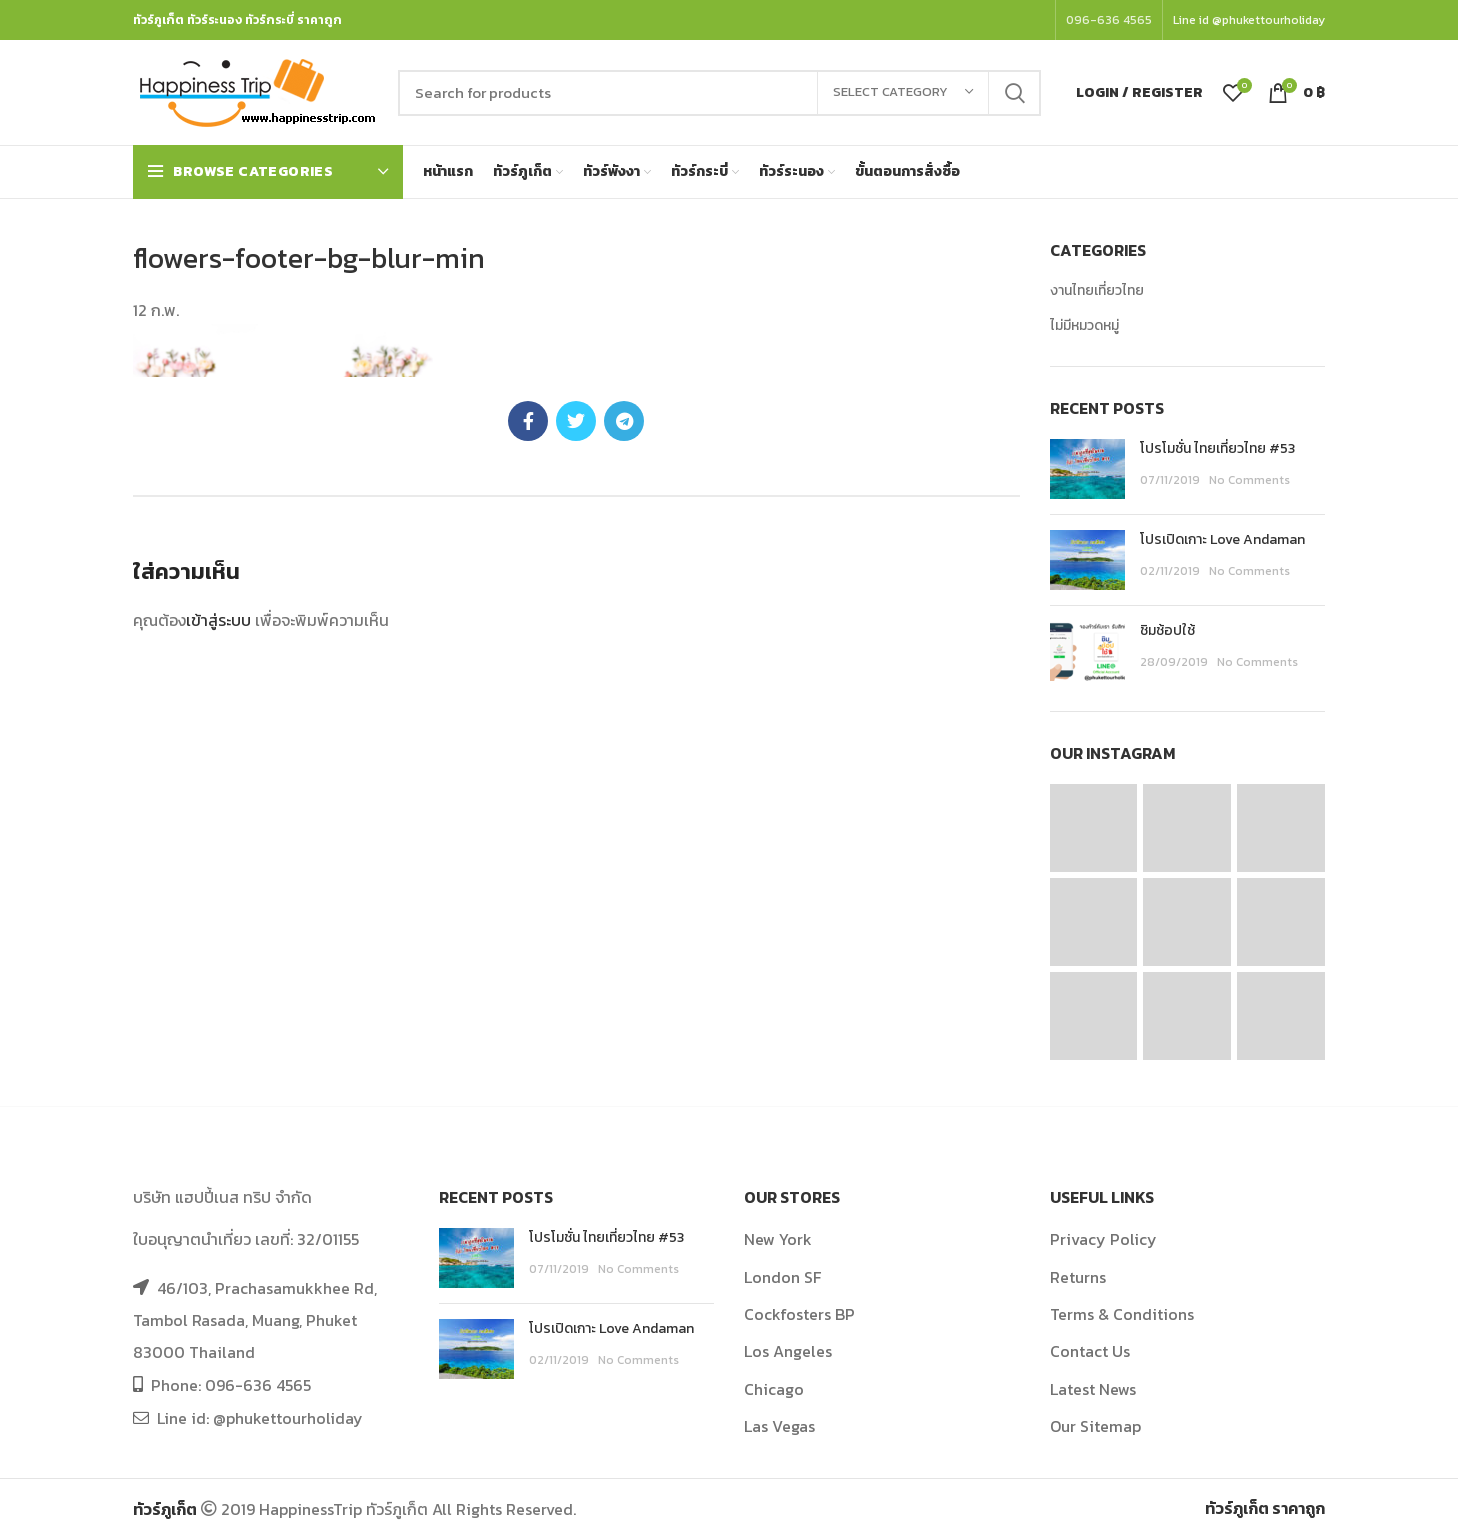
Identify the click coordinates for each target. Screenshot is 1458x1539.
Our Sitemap (1095, 1426)
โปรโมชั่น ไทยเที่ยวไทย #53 (1217, 448)
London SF (782, 1277)
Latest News (1093, 1389)
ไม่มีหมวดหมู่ (1084, 326)
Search (1014, 93)
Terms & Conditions (1122, 1314)
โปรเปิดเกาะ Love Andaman (1222, 539)
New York (778, 1239)
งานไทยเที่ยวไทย (1097, 291)
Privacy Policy (1103, 1239)
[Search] (719, 93)
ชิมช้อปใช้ (1167, 630)
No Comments (1249, 480)
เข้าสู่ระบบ (218, 620)
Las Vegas (779, 1426)
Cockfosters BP (799, 1314)
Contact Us (1090, 1351)
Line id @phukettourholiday (1249, 20)
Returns (1078, 1277)
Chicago (774, 1389)
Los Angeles (788, 1351)
